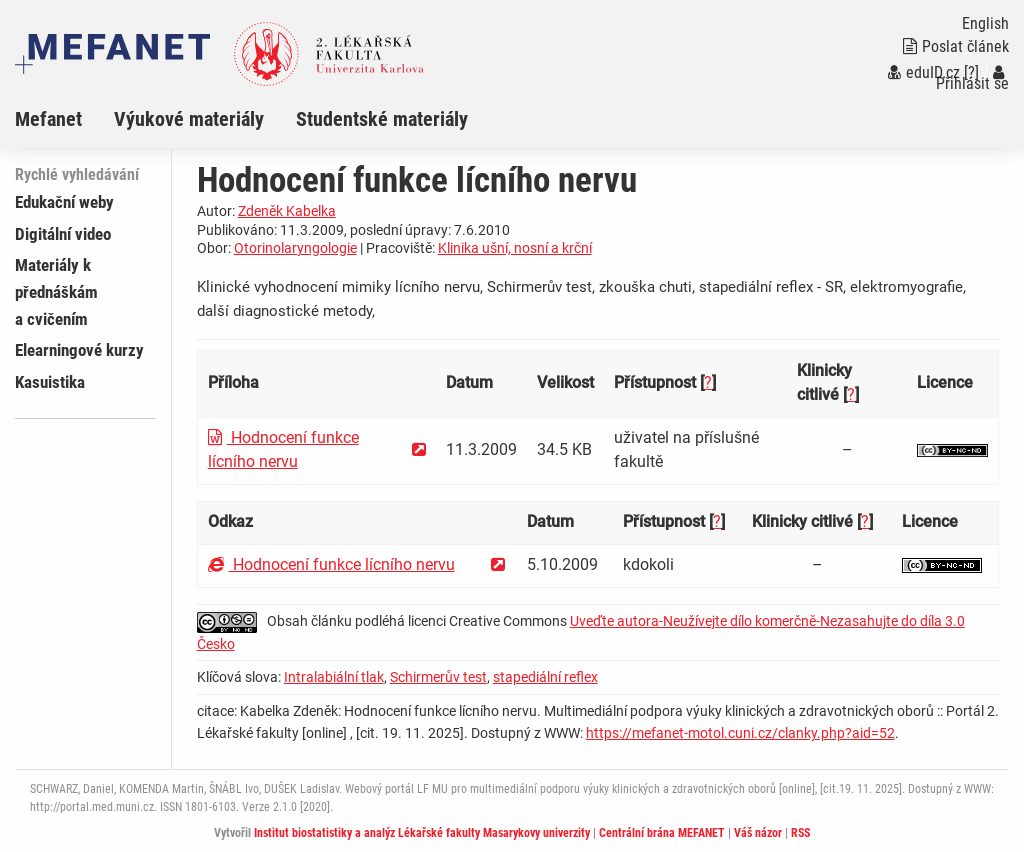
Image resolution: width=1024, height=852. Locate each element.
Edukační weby (64, 202)
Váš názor (758, 833)
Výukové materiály (189, 119)
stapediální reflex (545, 677)
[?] (971, 72)
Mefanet (48, 119)
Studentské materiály (382, 119)
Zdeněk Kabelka (287, 211)
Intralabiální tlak (334, 677)
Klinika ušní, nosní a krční (515, 248)
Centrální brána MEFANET (662, 833)
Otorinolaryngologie (295, 248)
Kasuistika (50, 382)
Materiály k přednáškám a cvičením (56, 292)
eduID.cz (924, 72)
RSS (800, 833)
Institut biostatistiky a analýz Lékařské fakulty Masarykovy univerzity (422, 833)
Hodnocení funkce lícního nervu (331, 564)
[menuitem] (64, 119)
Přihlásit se (972, 78)
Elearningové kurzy (79, 350)
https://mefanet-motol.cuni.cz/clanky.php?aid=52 (740, 733)
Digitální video (63, 234)
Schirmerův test (438, 677)
